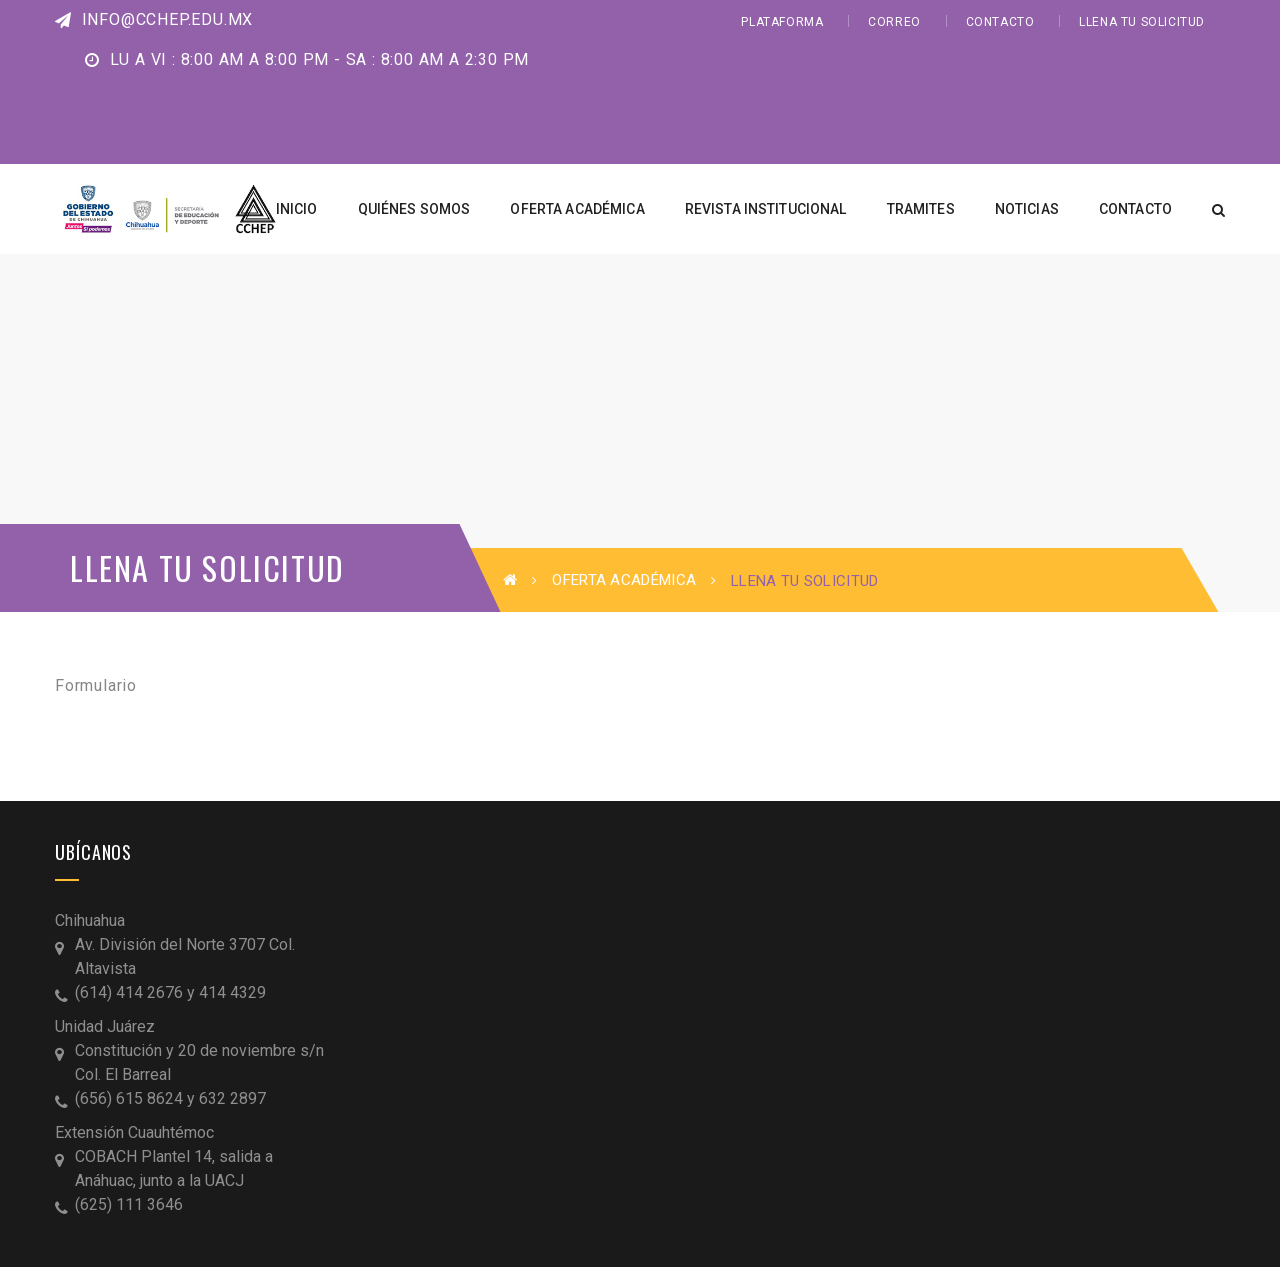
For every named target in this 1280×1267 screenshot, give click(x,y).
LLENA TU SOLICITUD (1142, 22)
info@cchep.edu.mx (154, 19)
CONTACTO (1000, 22)
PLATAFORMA (782, 22)
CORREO (894, 22)
